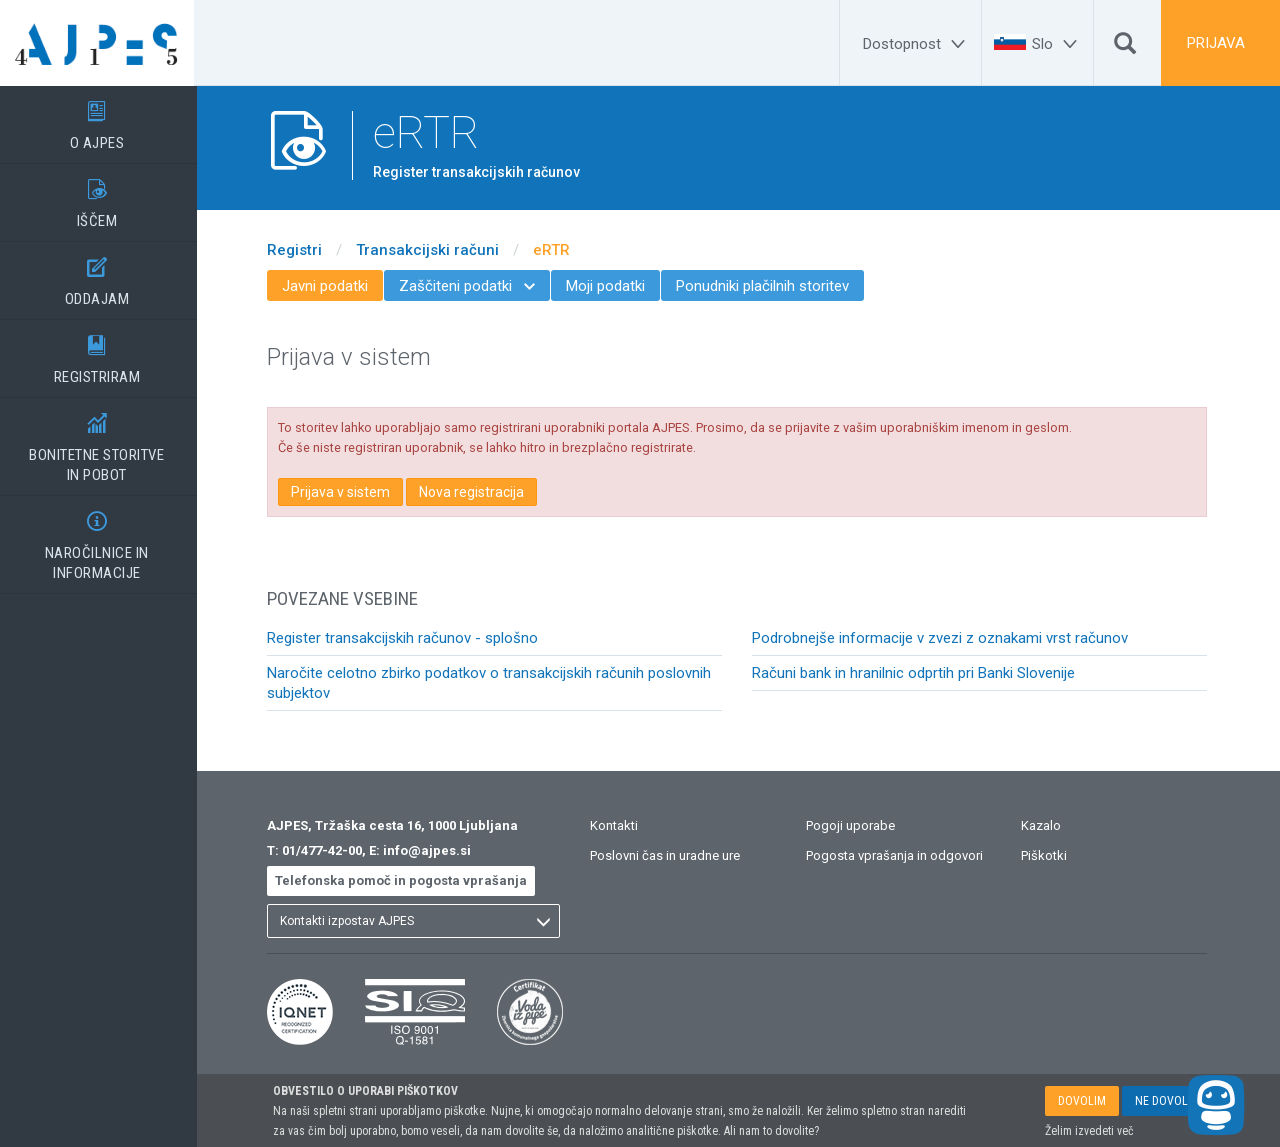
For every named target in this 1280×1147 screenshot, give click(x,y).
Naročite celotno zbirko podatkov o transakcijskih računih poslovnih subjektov (492, 683)
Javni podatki (328, 286)
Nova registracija (474, 492)
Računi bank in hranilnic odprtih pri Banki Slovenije (916, 673)
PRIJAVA (1216, 43)
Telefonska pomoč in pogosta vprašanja (404, 880)
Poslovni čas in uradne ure (668, 855)
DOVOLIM (1082, 1101)
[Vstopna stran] (100, 43)
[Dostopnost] (917, 44)
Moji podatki (608, 286)
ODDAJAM (100, 275)
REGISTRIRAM (100, 353)
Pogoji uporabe (853, 825)
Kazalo (1044, 825)
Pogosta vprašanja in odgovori (897, 855)
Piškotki (1047, 855)
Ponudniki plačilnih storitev (765, 286)
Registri (297, 250)
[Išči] (1125, 48)
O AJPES (100, 119)
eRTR (554, 250)
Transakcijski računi (430, 250)
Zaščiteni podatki (470, 286)
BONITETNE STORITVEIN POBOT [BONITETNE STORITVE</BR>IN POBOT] (100, 441)
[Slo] (1057, 44)
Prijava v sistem (343, 492)
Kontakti (617, 825)
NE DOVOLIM (1167, 1101)
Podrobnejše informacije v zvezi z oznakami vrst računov (943, 638)
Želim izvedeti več (1089, 1131)
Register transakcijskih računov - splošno (405, 638)
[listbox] (416, 921)
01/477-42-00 (325, 850)
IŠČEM (100, 197)
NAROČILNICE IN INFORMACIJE (100, 539)
